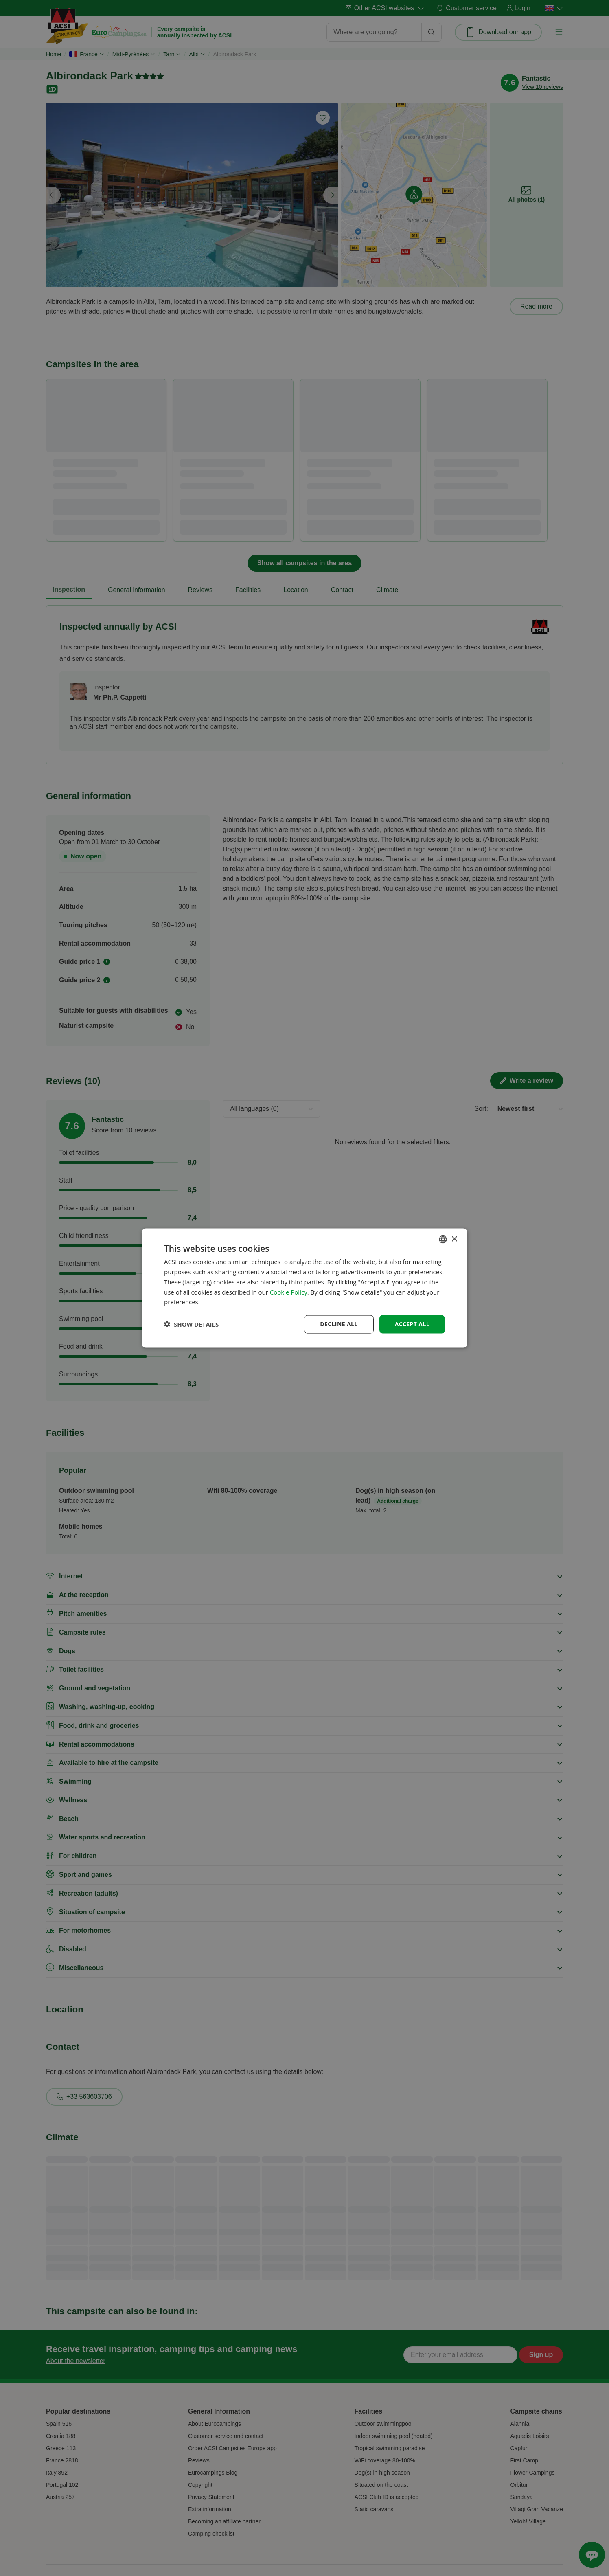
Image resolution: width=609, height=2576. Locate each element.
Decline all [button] (338, 1324)
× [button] (454, 1239)
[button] (191, 1324)
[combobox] (443, 1239)
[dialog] (304, 1288)
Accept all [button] (412, 1324)
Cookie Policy (288, 1292)
